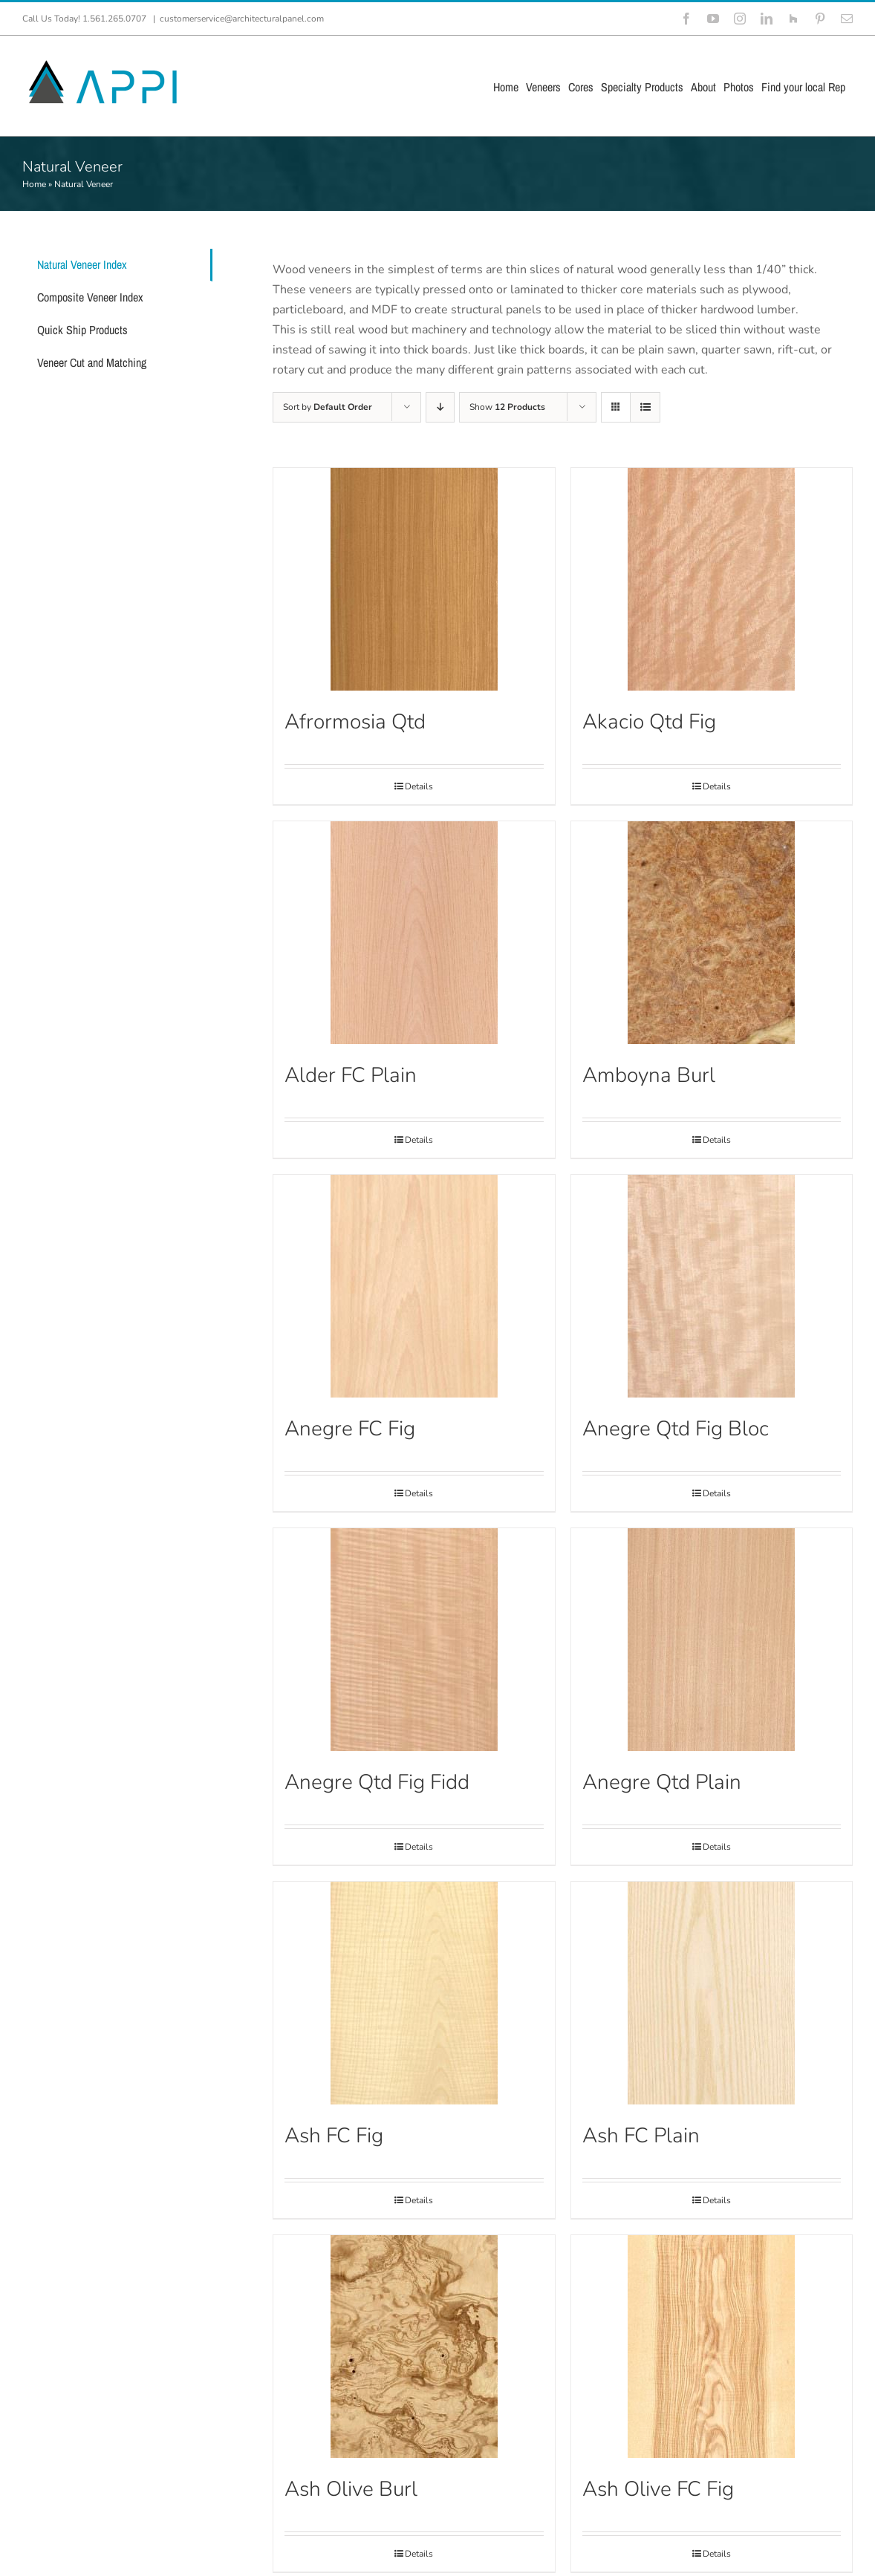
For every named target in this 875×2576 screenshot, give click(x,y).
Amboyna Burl (648, 1075)
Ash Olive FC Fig (658, 2489)
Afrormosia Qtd (355, 722)
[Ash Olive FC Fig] (711, 2346)
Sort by (327, 407)
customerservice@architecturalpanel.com (242, 19)
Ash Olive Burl (350, 2489)
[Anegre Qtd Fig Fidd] (413, 1639)
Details (419, 786)
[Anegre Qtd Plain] (711, 1639)
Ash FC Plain (641, 2136)
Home (34, 184)
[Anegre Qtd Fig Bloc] (711, 1286)
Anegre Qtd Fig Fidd (376, 1782)
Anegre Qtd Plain (661, 1782)
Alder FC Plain (350, 1075)
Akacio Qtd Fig (649, 722)
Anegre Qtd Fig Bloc (675, 1429)
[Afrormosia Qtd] (413, 579)
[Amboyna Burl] (711, 932)
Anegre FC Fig (349, 1429)
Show (507, 407)
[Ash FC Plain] (711, 1993)
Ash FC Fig (333, 2136)
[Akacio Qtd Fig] (711, 579)
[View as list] (645, 407)
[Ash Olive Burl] (413, 2346)
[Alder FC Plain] (413, 932)
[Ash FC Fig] (413, 1993)
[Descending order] (440, 407)
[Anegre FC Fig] (413, 1286)
